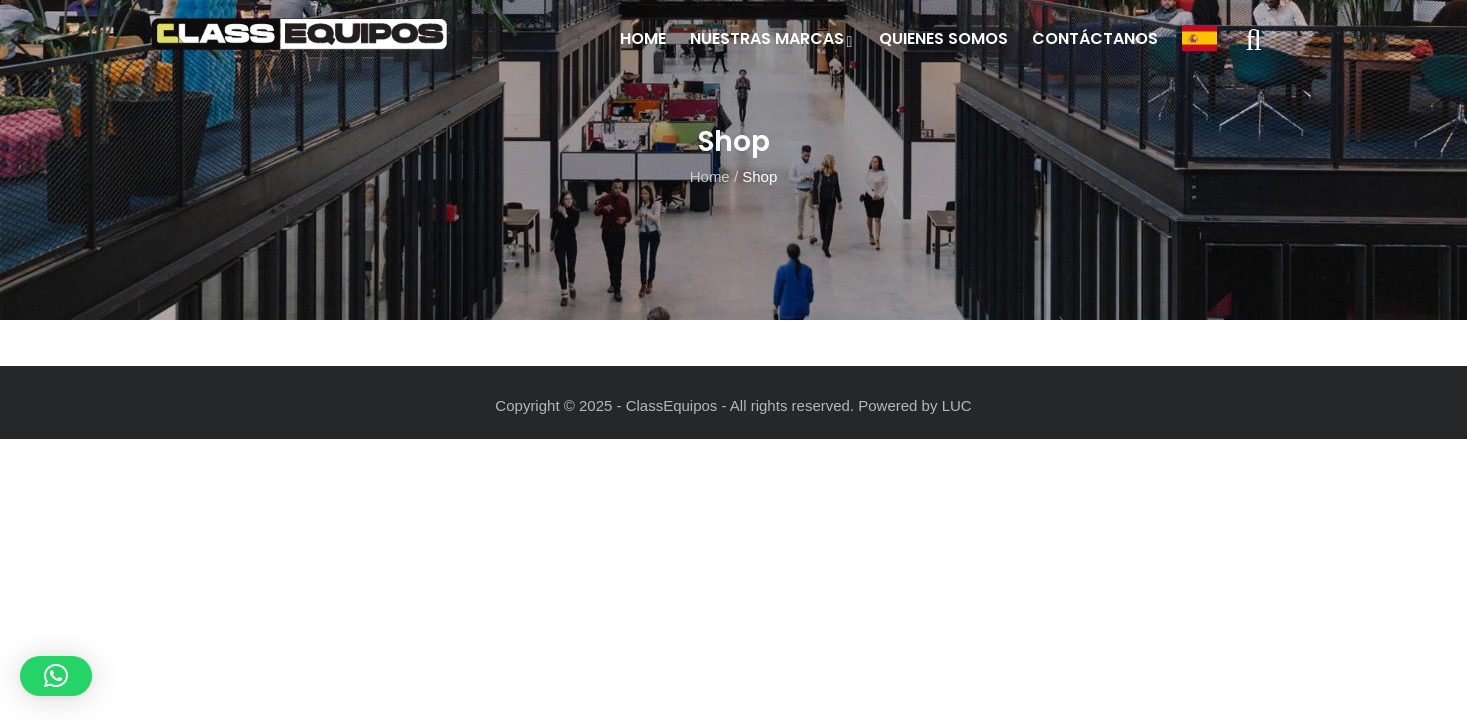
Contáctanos (1095, 38)
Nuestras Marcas (772, 38)
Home (643, 38)
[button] (56, 676)
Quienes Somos (943, 38)
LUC (957, 405)
